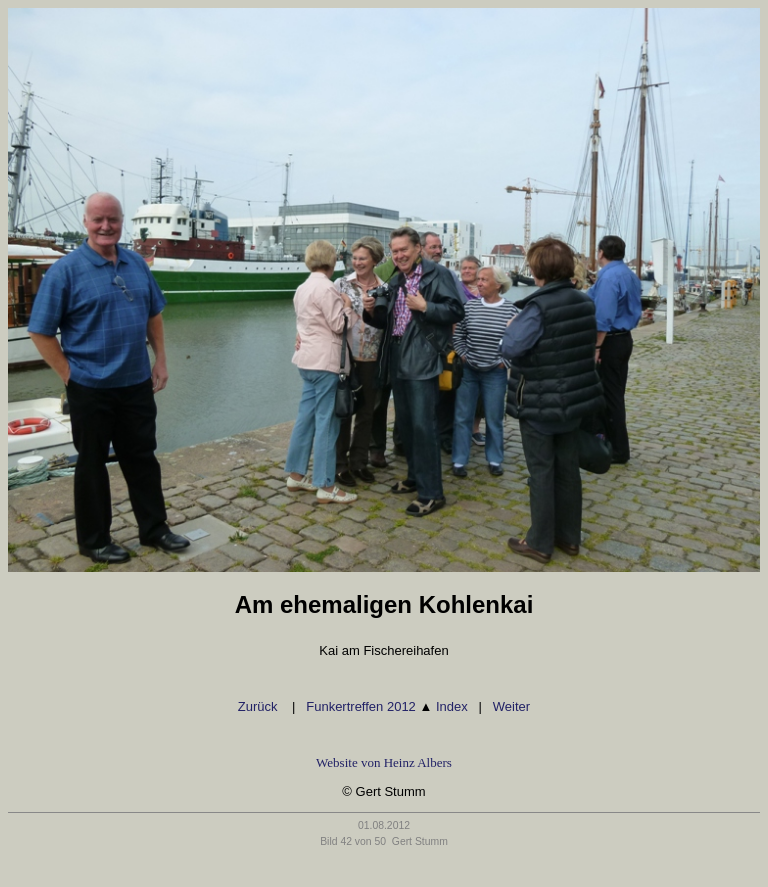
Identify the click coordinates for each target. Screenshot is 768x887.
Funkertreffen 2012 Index (387, 706)
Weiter (511, 706)
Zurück (259, 706)
